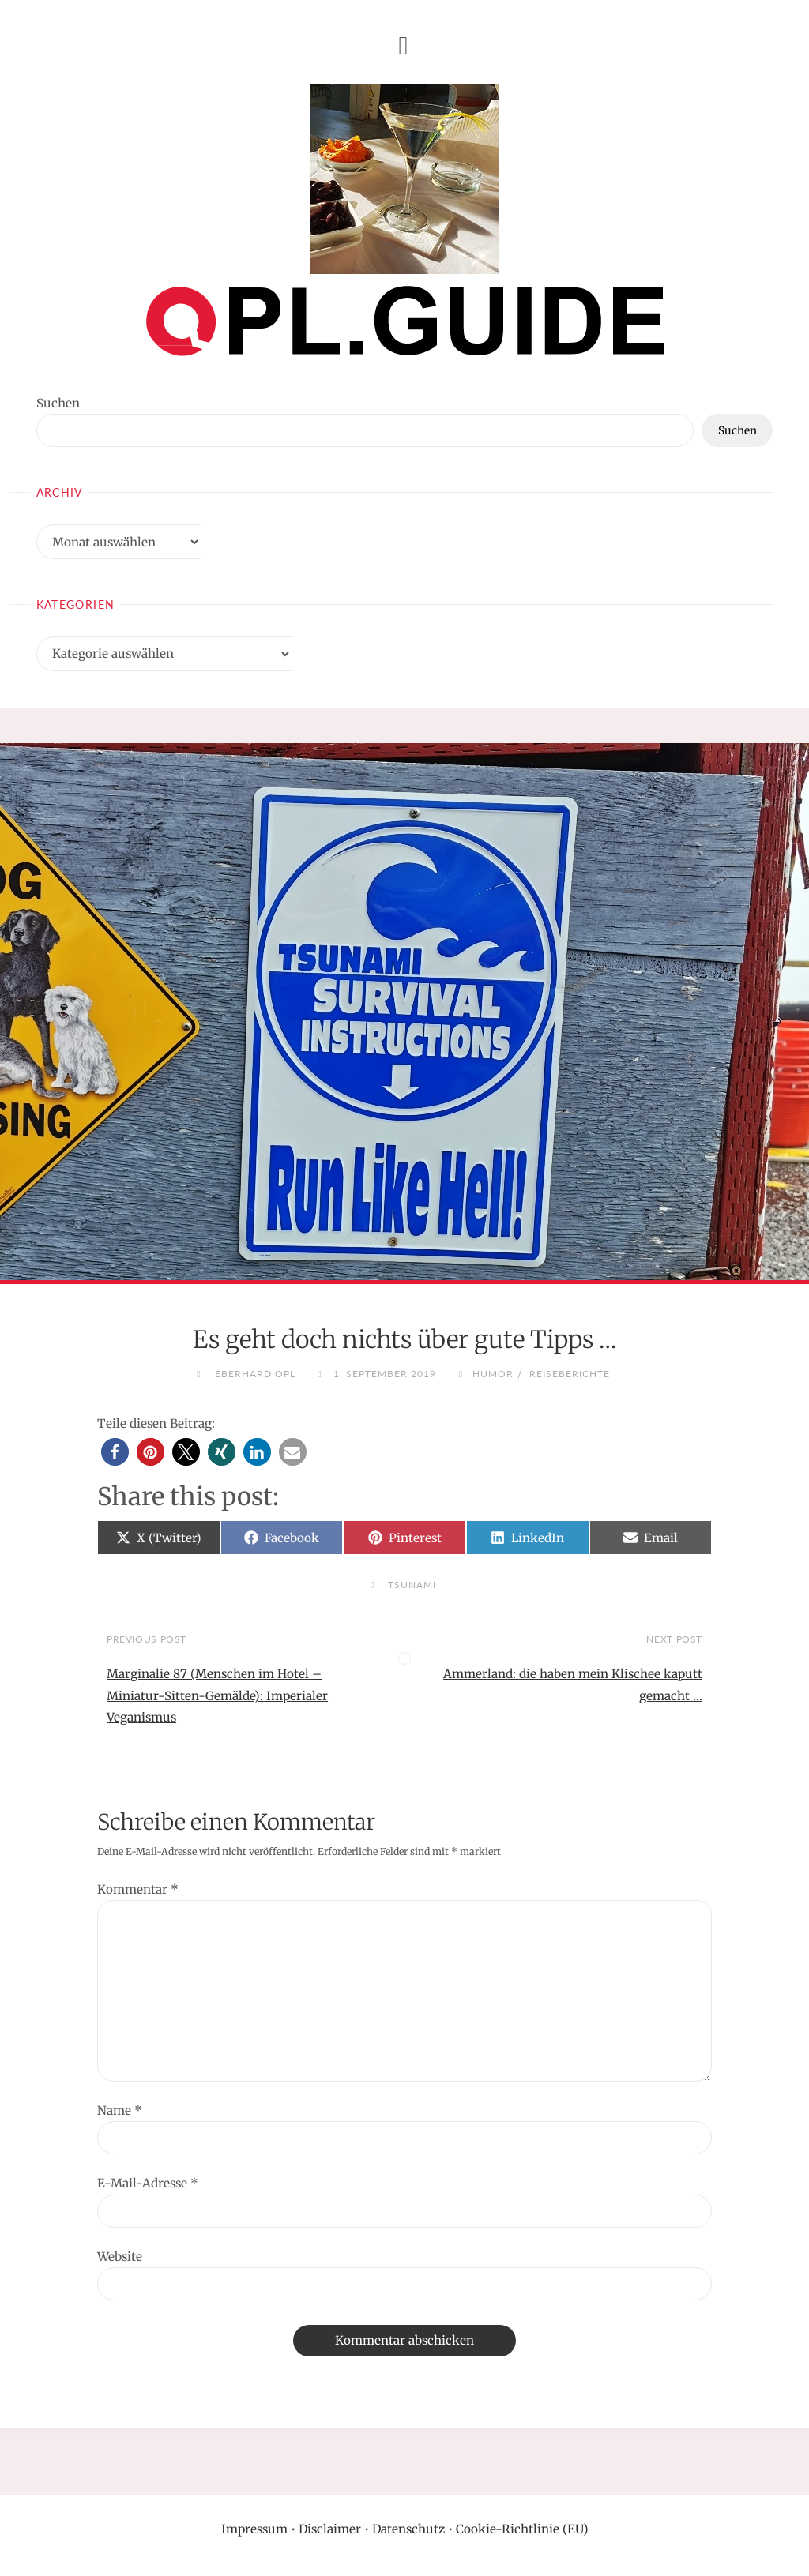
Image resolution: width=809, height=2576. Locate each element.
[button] (115, 1452)
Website (119, 2256)
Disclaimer (330, 2529)
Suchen (58, 403)
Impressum (254, 2529)
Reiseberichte (569, 1374)
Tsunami (412, 1584)
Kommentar (138, 1889)
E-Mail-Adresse (147, 2183)
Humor (493, 1374)
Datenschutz (408, 2529)
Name (119, 2110)
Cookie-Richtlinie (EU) (522, 2529)
